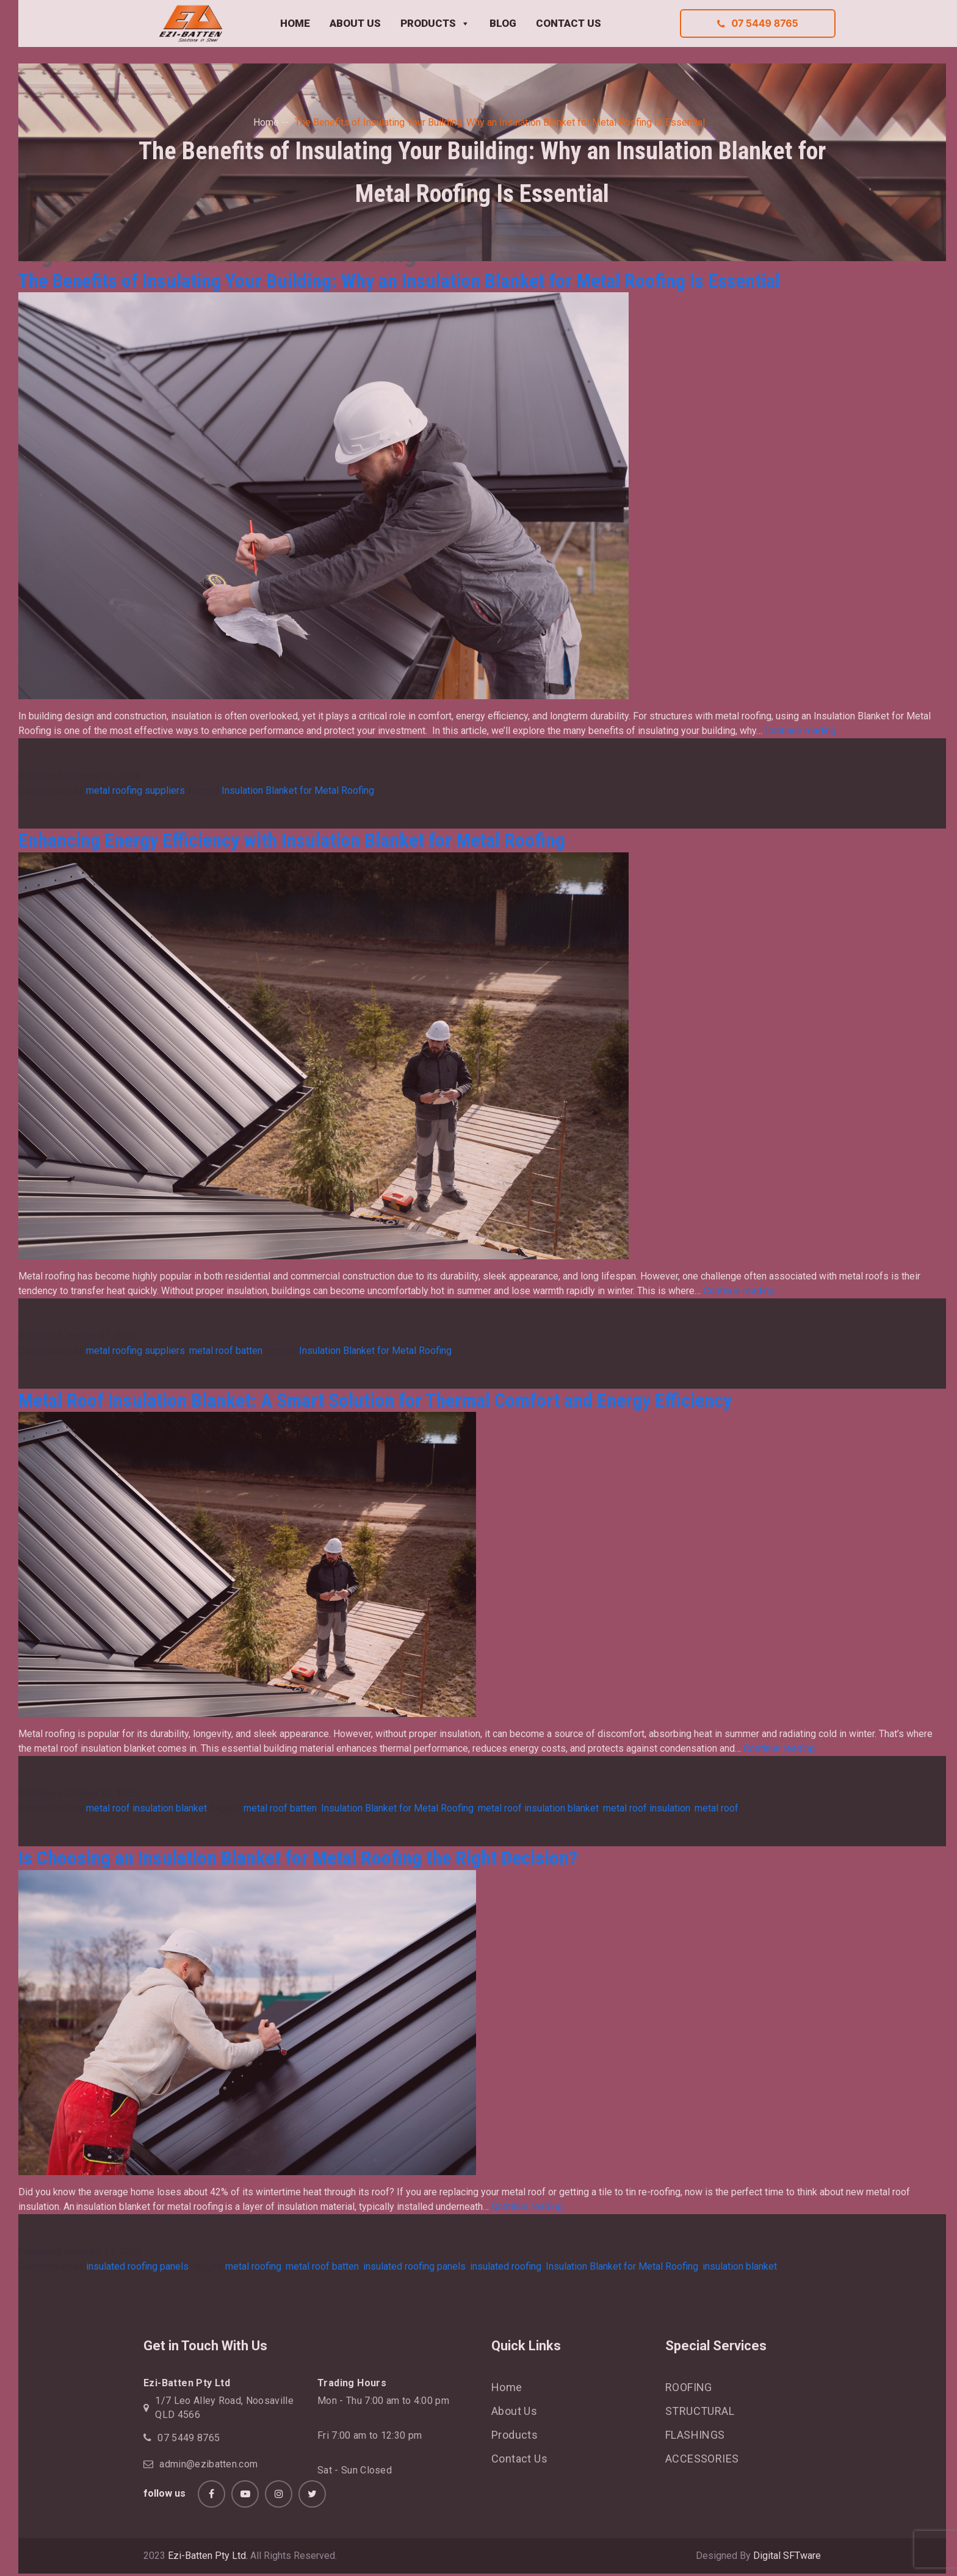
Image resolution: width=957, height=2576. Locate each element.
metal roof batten (225, 1350)
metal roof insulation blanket (146, 1808)
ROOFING (688, 2387)
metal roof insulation (646, 1808)
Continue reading (800, 730)
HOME (295, 23)
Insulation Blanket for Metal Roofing (298, 790)
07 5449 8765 (757, 23)
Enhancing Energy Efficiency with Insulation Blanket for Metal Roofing (291, 840)
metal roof (717, 1808)
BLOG (502, 23)
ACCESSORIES (702, 2458)
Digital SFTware (787, 2555)
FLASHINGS (695, 2434)
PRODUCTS (435, 24)
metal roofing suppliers (135, 790)
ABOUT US (355, 23)
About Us (514, 2411)
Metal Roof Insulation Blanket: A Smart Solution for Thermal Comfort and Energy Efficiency (375, 1400)
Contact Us (519, 2458)
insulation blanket (739, 2266)
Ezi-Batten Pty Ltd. (208, 2555)
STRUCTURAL (699, 2411)
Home (266, 122)
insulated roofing (505, 2266)
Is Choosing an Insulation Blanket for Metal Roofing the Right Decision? (298, 1857)
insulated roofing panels (137, 2266)
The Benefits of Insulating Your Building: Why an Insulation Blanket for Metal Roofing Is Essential (399, 280)
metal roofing (253, 2266)
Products (514, 2434)
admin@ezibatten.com (208, 2464)
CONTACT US (568, 23)
